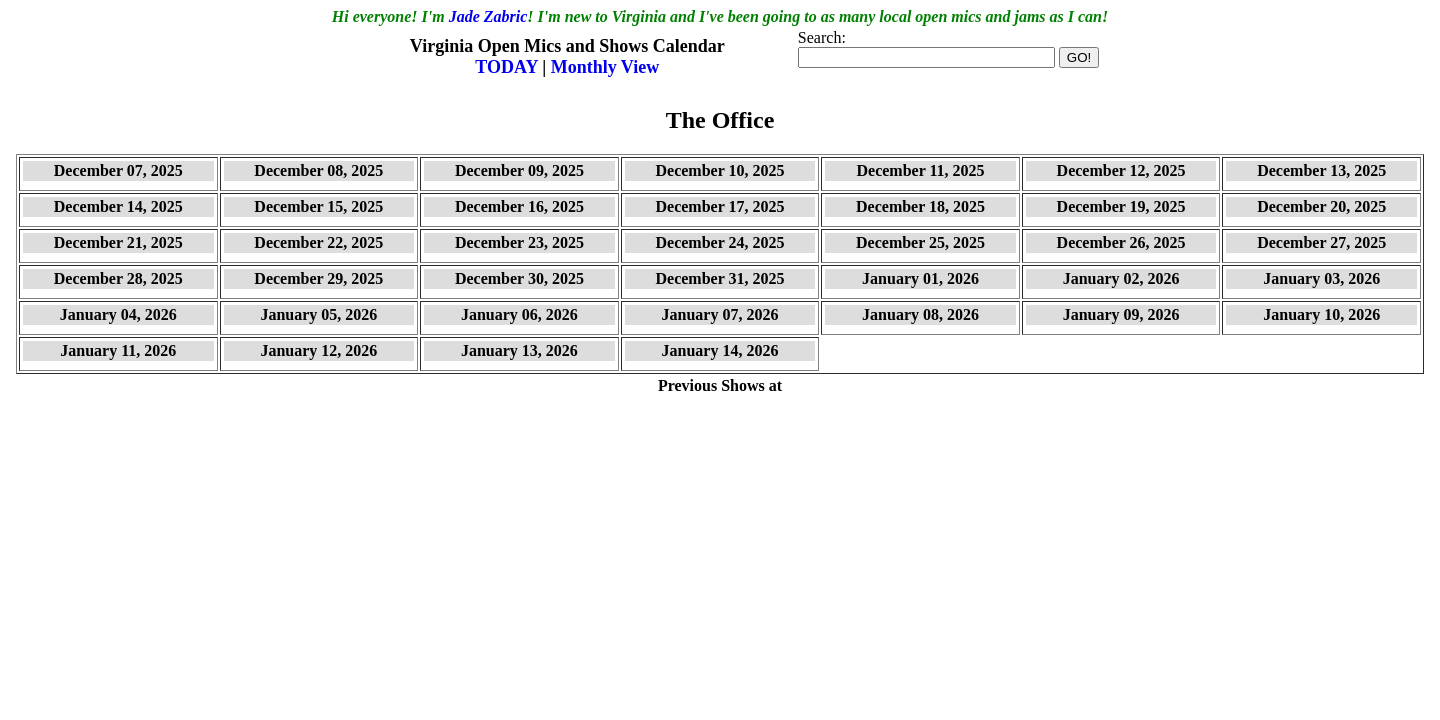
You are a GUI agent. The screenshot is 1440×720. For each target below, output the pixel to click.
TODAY (508, 67)
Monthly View (605, 67)
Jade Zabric (488, 16)
